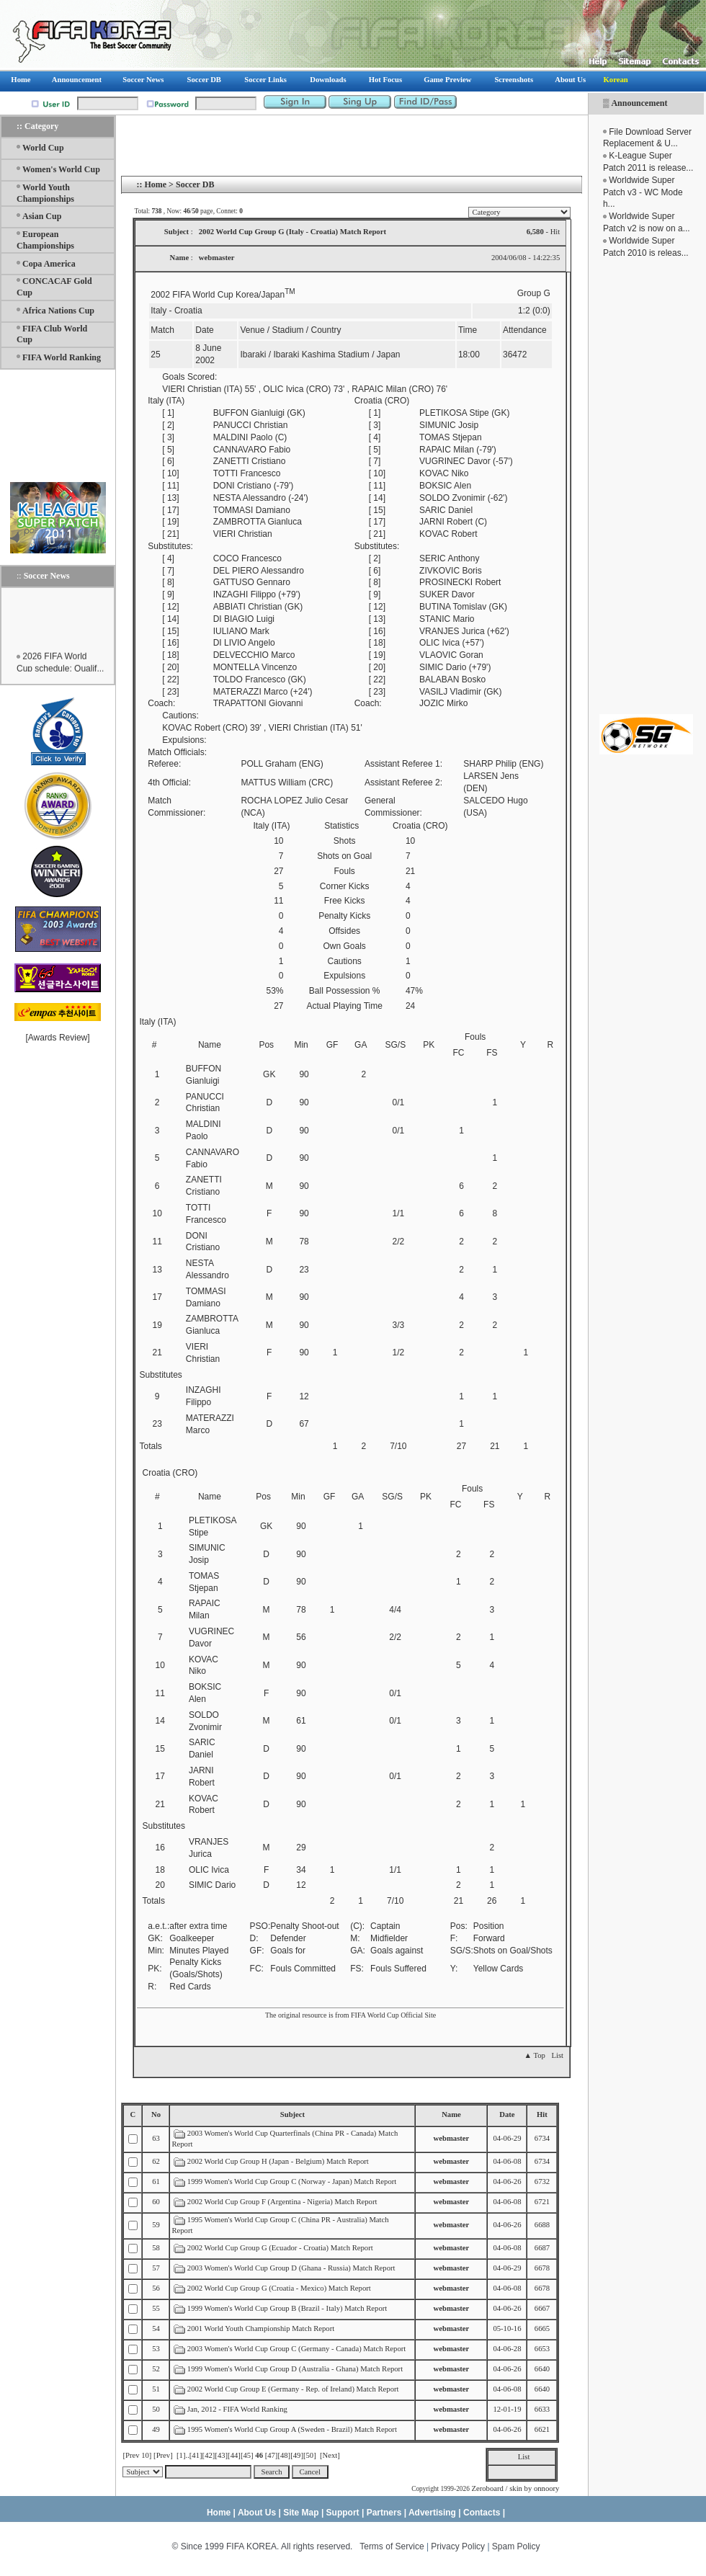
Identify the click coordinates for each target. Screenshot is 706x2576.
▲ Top (534, 2055)
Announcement (639, 103)
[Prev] (163, 2455)
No (156, 2114)
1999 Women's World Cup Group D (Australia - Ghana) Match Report (295, 2369)
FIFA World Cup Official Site (393, 2015)
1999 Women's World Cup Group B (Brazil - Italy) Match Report (287, 2308)
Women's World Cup (61, 169)
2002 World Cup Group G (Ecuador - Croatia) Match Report (280, 2248)
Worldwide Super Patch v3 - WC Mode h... (643, 192)
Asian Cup (41, 216)
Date (506, 2114)
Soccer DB (195, 184)
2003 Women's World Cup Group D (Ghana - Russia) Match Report (291, 2268)
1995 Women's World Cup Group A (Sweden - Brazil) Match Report (292, 2429)
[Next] (330, 2455)
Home (155, 184)
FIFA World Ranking (61, 357)
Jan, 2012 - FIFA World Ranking (237, 2409)
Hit (542, 2114)
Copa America (49, 264)
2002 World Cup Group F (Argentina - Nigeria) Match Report (282, 2202)
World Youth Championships (45, 193)
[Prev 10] (136, 2455)
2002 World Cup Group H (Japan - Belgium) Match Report (278, 2161)
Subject (292, 2114)
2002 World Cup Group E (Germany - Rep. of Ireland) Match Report (293, 2389)
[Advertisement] (58, 425)
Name (451, 2114)
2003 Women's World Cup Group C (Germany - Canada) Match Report (296, 2349)
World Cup (43, 148)
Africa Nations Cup (58, 311)
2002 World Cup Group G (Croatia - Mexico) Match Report (279, 2288)
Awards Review (57, 1038)
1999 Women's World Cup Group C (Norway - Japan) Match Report (291, 2181)
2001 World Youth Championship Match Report (260, 2328)
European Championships (45, 240)
